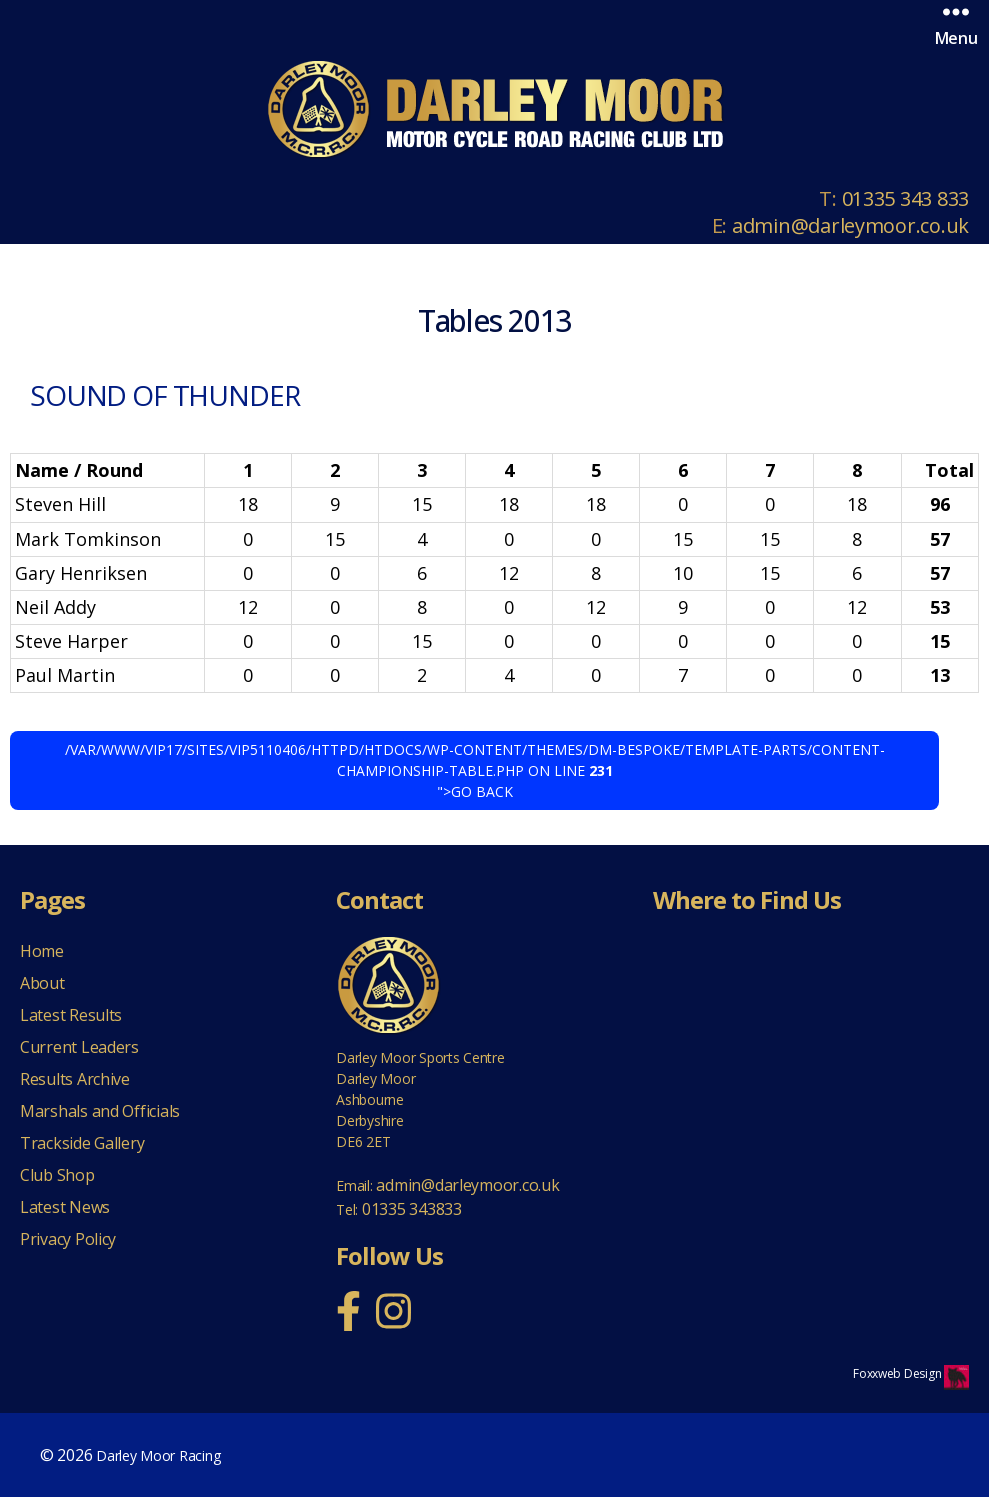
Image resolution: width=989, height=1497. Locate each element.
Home (42, 951)
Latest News (65, 1207)
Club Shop (57, 1175)
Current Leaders (79, 1047)
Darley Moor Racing (158, 1455)
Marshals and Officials (100, 1111)
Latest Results (71, 1015)
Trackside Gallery (82, 1143)
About (42, 983)
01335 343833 (412, 1209)
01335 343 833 (906, 198)
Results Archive (75, 1079)
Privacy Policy (68, 1239)
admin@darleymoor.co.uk (850, 225)
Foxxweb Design (898, 1373)
